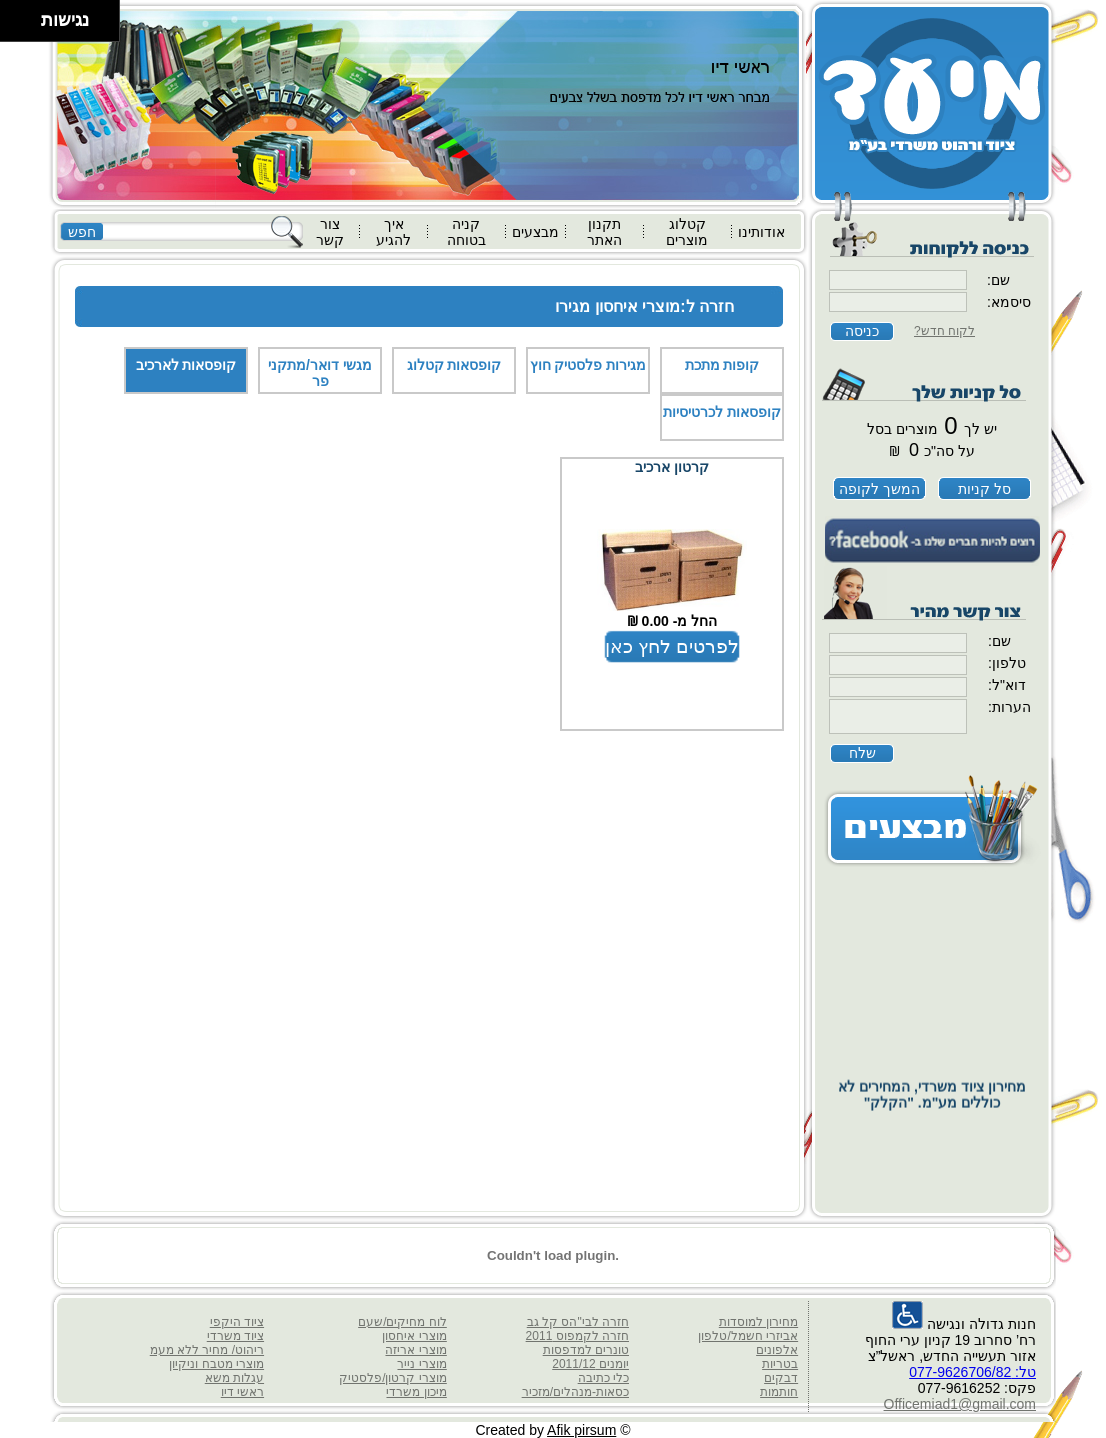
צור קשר (330, 232)
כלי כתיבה (603, 1378)
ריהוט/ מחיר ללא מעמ (207, 1350)
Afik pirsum (581, 1430)
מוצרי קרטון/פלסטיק (393, 1378)
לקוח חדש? (944, 331)
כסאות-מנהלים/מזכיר (575, 1392)
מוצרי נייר (421, 1364)
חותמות (779, 1392)
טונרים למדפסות (586, 1350)
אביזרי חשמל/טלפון (748, 1336)
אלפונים (777, 1350)
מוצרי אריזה (415, 1350)
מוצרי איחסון (414, 1336)
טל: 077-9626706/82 (972, 1372)
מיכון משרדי (416, 1392)
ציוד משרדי (235, 1336)
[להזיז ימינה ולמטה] (26, 26)
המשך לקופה (879, 489)
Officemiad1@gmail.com (960, 1404)
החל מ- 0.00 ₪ (672, 621)
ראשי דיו (242, 1392)
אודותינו (761, 232)
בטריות (780, 1364)
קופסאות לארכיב (186, 365)
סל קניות (984, 489)
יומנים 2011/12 (590, 1364)
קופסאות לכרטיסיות (722, 412)
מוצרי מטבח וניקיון (216, 1364)
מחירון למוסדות (758, 1322)
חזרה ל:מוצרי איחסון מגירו (644, 306)
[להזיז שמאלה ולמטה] (15, 26)
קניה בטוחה (466, 232)
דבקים (781, 1378)
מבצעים (535, 232)
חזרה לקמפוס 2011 (577, 1336)
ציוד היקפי (237, 1322)
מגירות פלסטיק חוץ (588, 365)
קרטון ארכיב (672, 467)
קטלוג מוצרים (687, 232)
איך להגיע (393, 232)
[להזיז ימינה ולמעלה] (26, 15)
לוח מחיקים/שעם (402, 1322)
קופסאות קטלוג (454, 365)
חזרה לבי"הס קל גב (578, 1322)
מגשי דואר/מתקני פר (320, 373)
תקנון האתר (604, 232)
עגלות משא (234, 1378)
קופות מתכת (722, 365)
